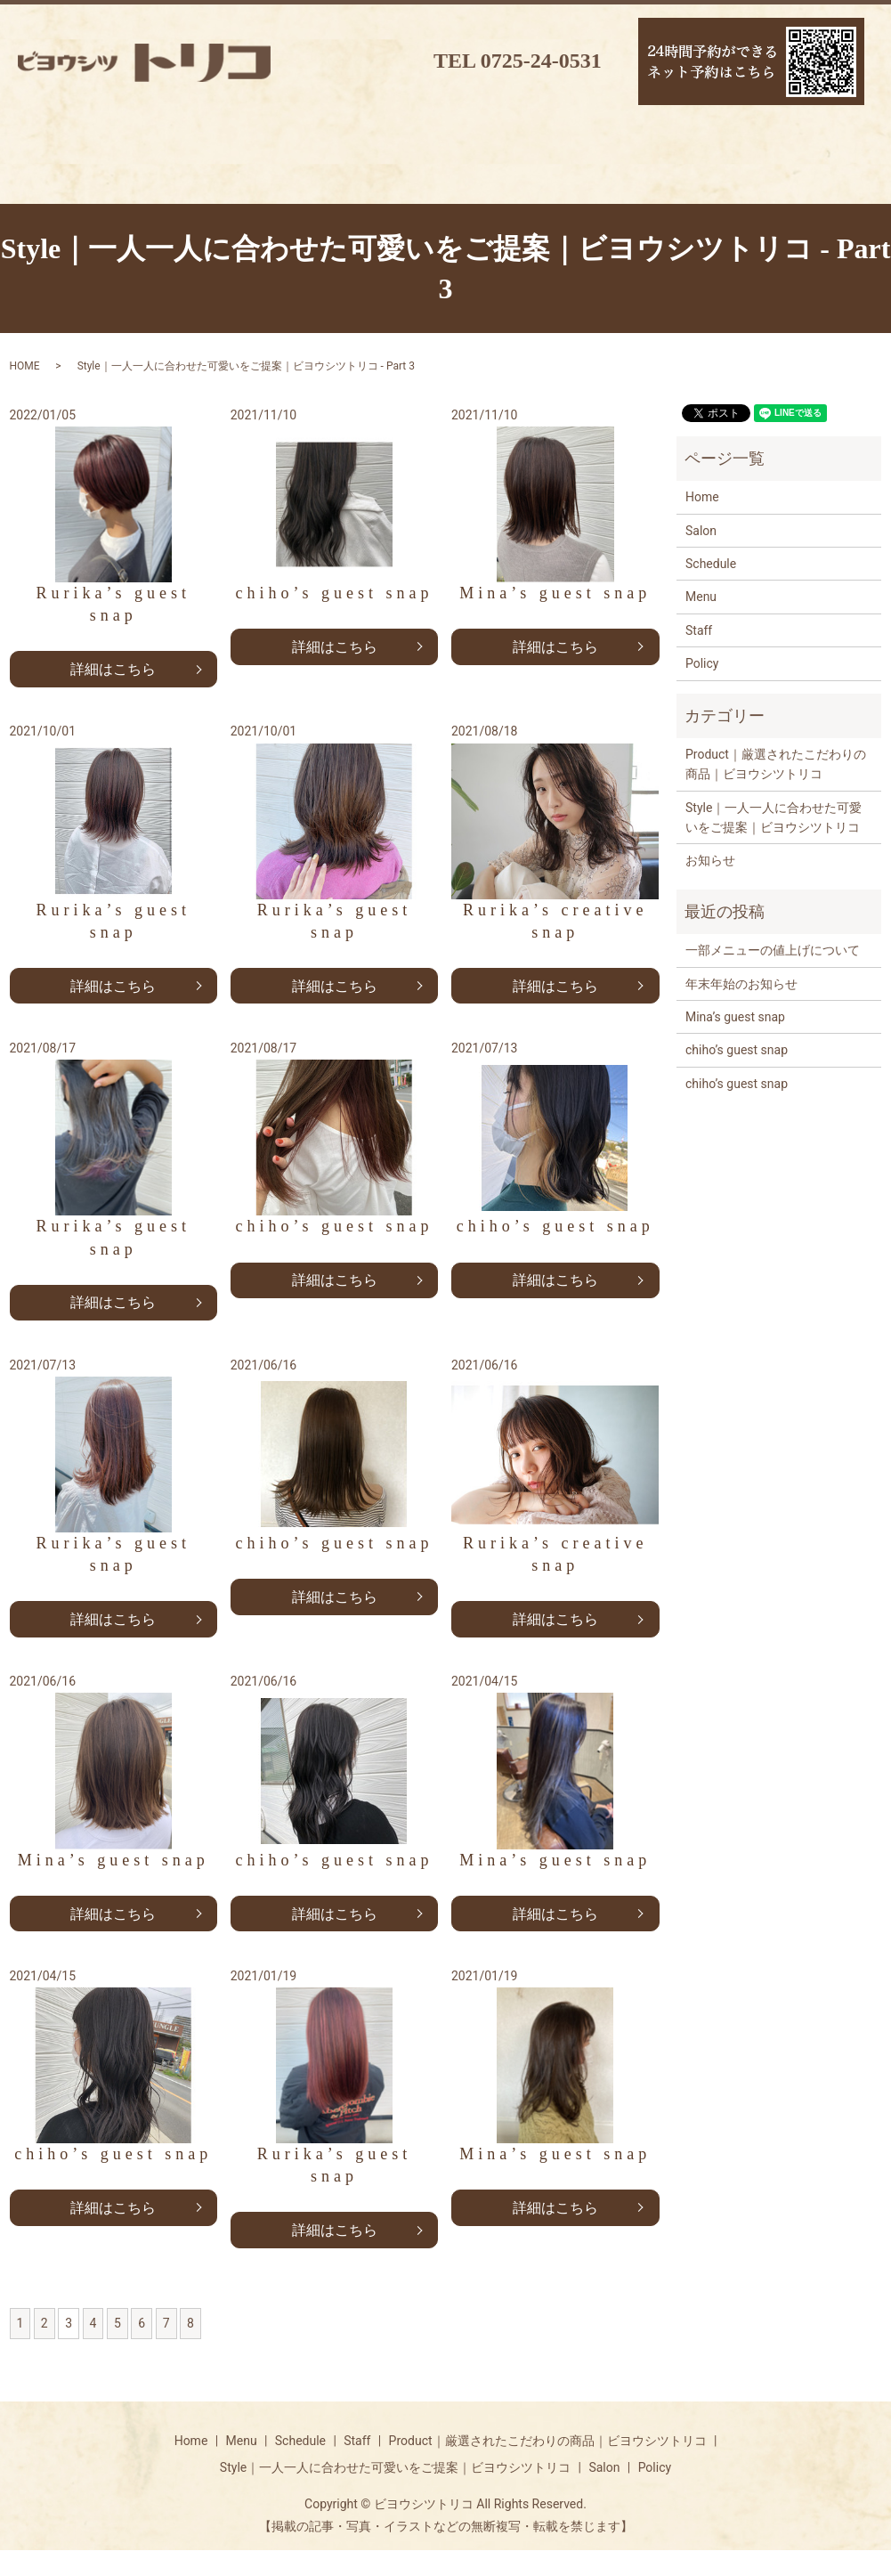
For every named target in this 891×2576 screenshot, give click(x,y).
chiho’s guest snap (736, 1073)
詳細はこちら (113, 691)
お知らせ (710, 883)
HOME (25, 389)
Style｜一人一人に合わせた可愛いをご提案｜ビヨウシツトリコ (773, 840)
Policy (702, 686)
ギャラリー (575, 172)
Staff (698, 653)
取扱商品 (450, 172)
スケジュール (201, 172)
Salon (701, 553)
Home (702, 520)
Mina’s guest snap (735, 1039)
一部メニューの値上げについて (772, 973)
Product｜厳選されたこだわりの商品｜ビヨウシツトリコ (775, 786)
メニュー (77, 172)
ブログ (700, 172)
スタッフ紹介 (326, 172)
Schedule (710, 586)
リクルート (824, 172)
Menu (701, 620)
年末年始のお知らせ (741, 1006)
